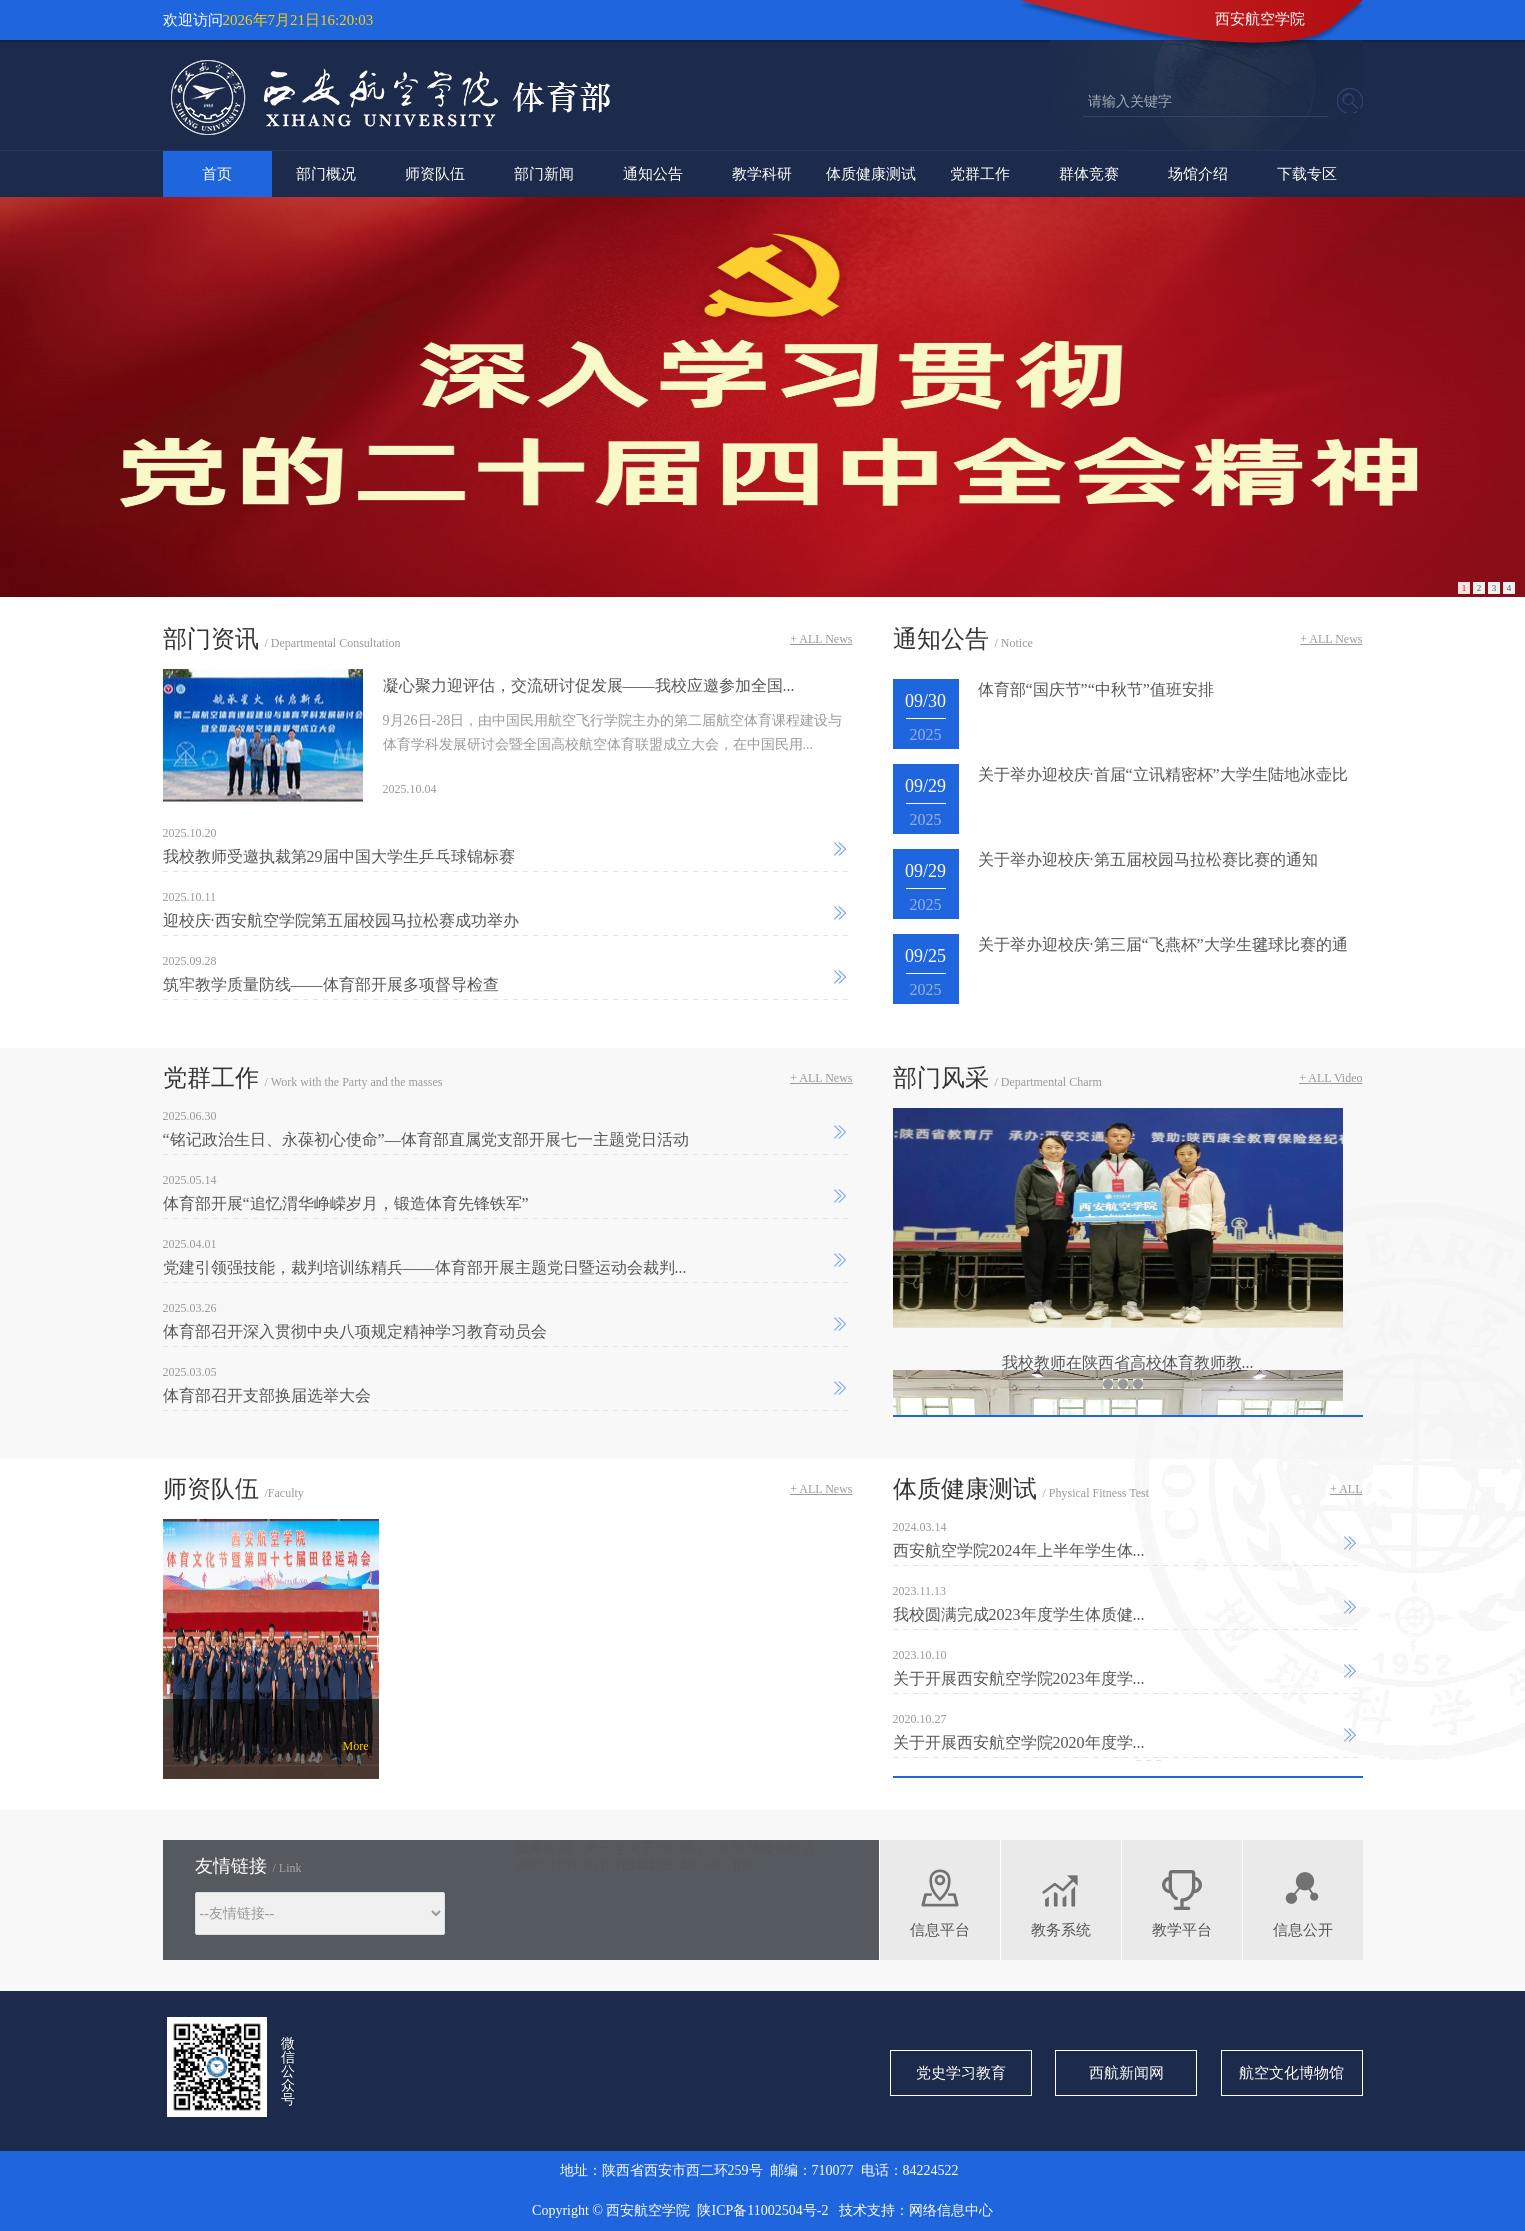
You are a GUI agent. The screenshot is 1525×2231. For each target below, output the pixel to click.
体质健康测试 (871, 174)
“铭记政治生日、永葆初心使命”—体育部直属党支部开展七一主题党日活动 (426, 1139)
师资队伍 (435, 174)
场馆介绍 (1198, 174)
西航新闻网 (1126, 2073)
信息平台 (940, 1930)
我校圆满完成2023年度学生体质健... (1019, 1614)
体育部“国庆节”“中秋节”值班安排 (1096, 689)
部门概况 (326, 174)
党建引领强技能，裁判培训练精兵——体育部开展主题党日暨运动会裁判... (425, 1267)
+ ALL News (821, 639)
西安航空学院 (1260, 19)
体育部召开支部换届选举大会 (267, 1395)
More (356, 1746)
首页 (217, 174)
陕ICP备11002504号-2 (764, 2210)
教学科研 (762, 174)
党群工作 (980, 174)
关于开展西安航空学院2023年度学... (1019, 1678)
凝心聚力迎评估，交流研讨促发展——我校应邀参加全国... (589, 685)
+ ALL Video (1330, 1078)
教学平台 (1182, 1930)
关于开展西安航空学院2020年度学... (1019, 1742)
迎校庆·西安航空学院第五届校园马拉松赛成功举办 (341, 920)
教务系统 (1061, 1930)
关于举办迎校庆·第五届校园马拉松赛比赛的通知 (1148, 859)
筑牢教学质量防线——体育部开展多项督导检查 (331, 984)
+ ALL (1346, 1489)
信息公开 (1303, 1930)
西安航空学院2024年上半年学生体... (1019, 1550)
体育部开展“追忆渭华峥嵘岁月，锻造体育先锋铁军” (346, 1203)
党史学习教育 (961, 2073)
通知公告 (653, 174)
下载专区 (1307, 174)
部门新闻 (544, 174)
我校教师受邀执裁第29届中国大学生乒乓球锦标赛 (339, 856)
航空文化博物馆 (1291, 2073)
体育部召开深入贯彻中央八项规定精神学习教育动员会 (355, 1331)
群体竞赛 (1089, 174)
